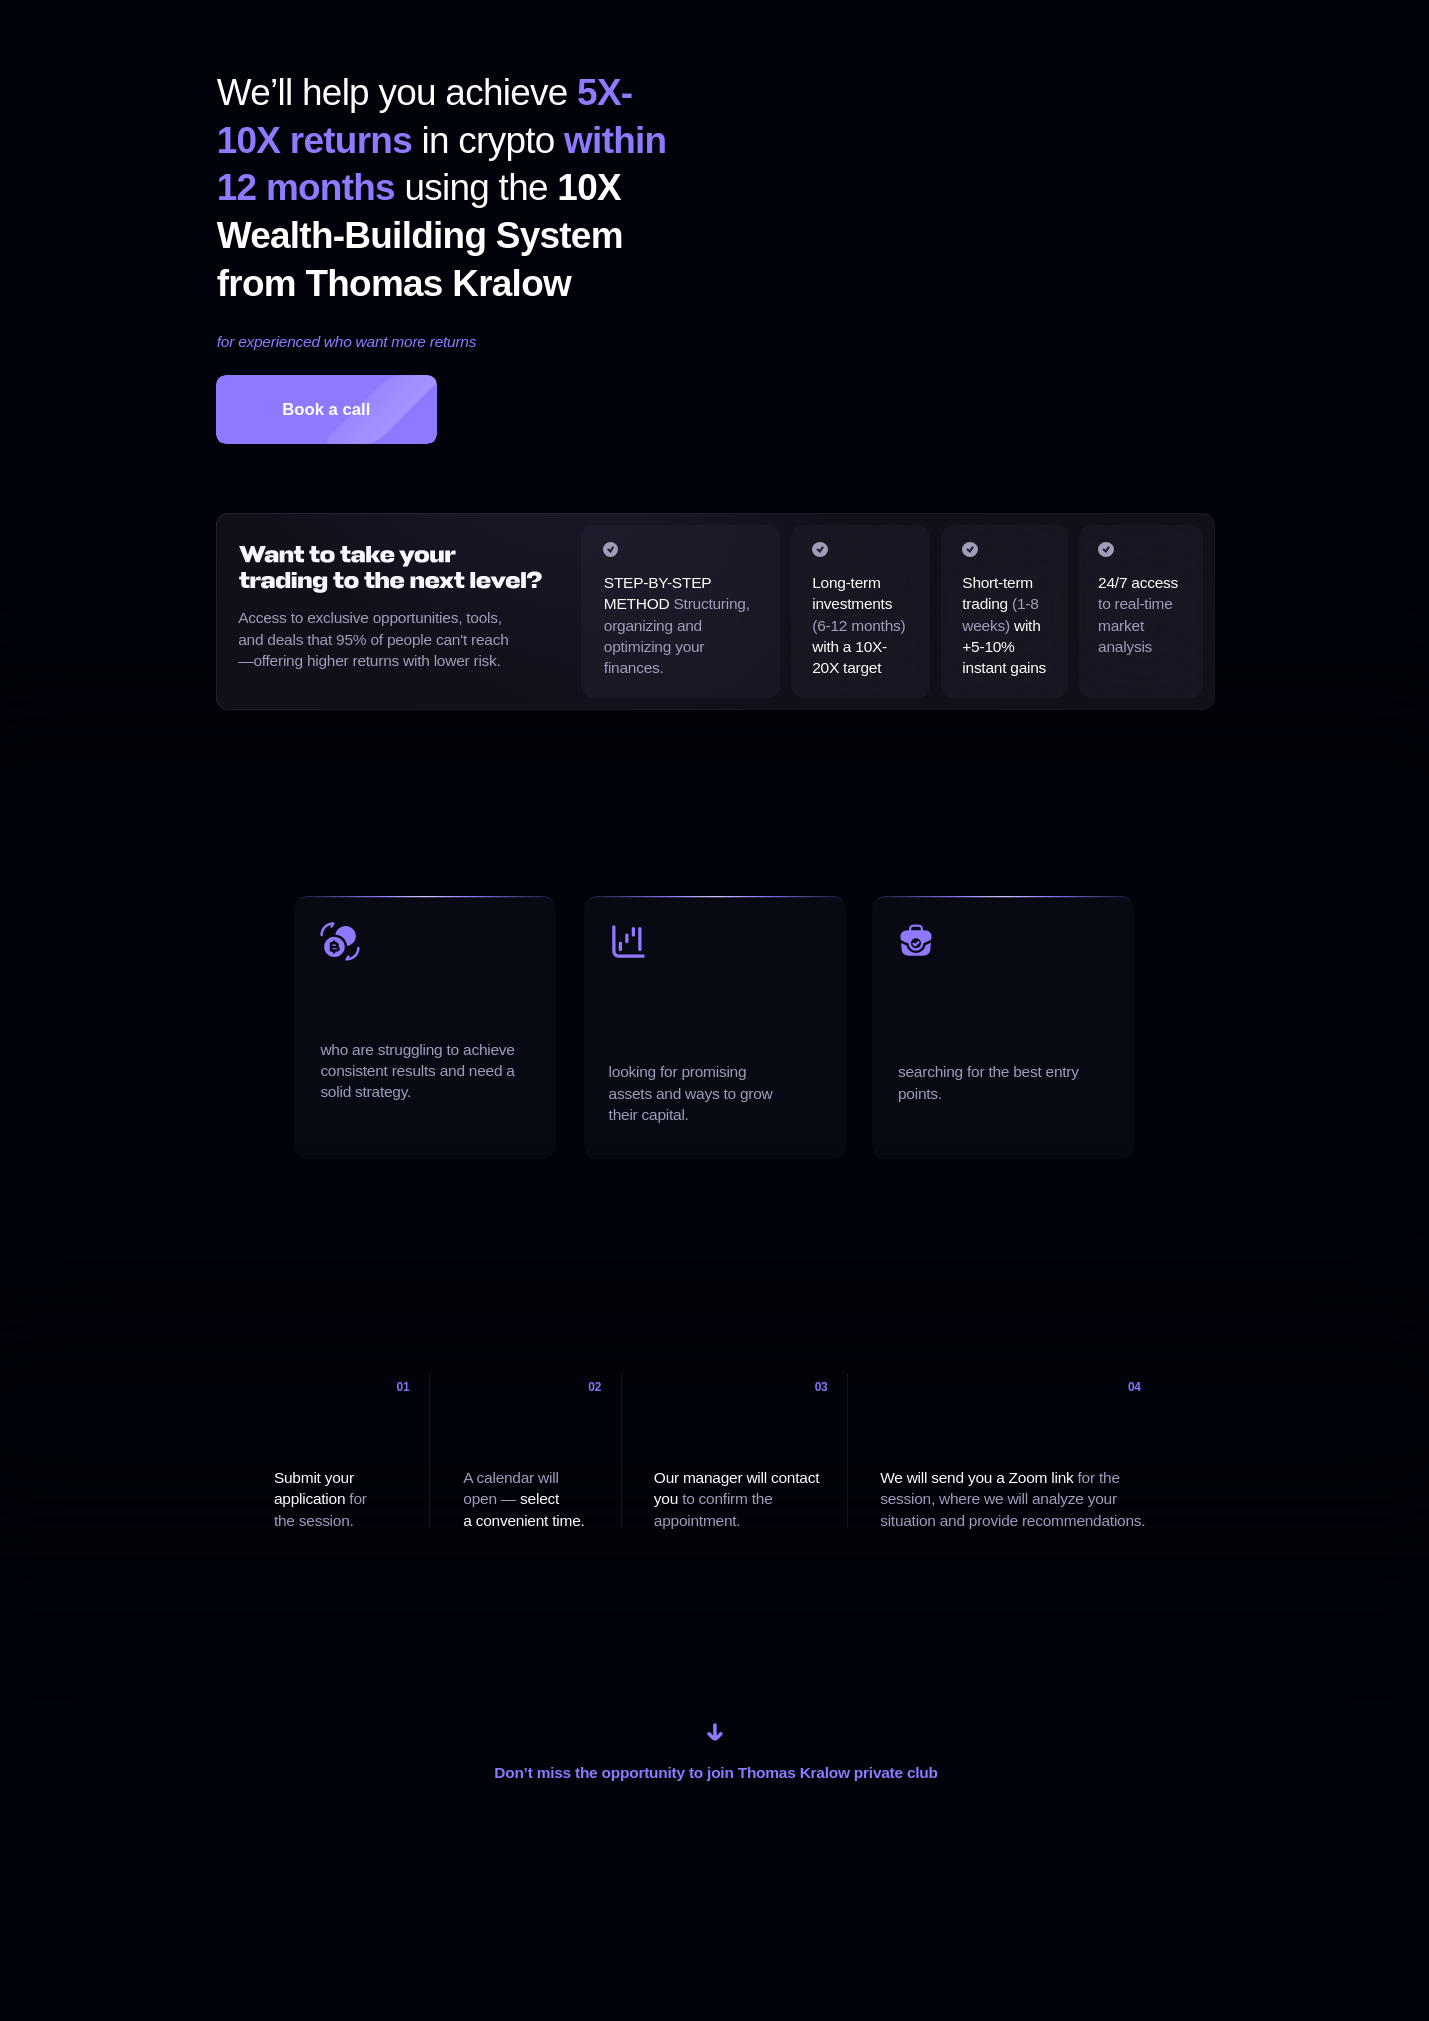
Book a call (326, 409)
